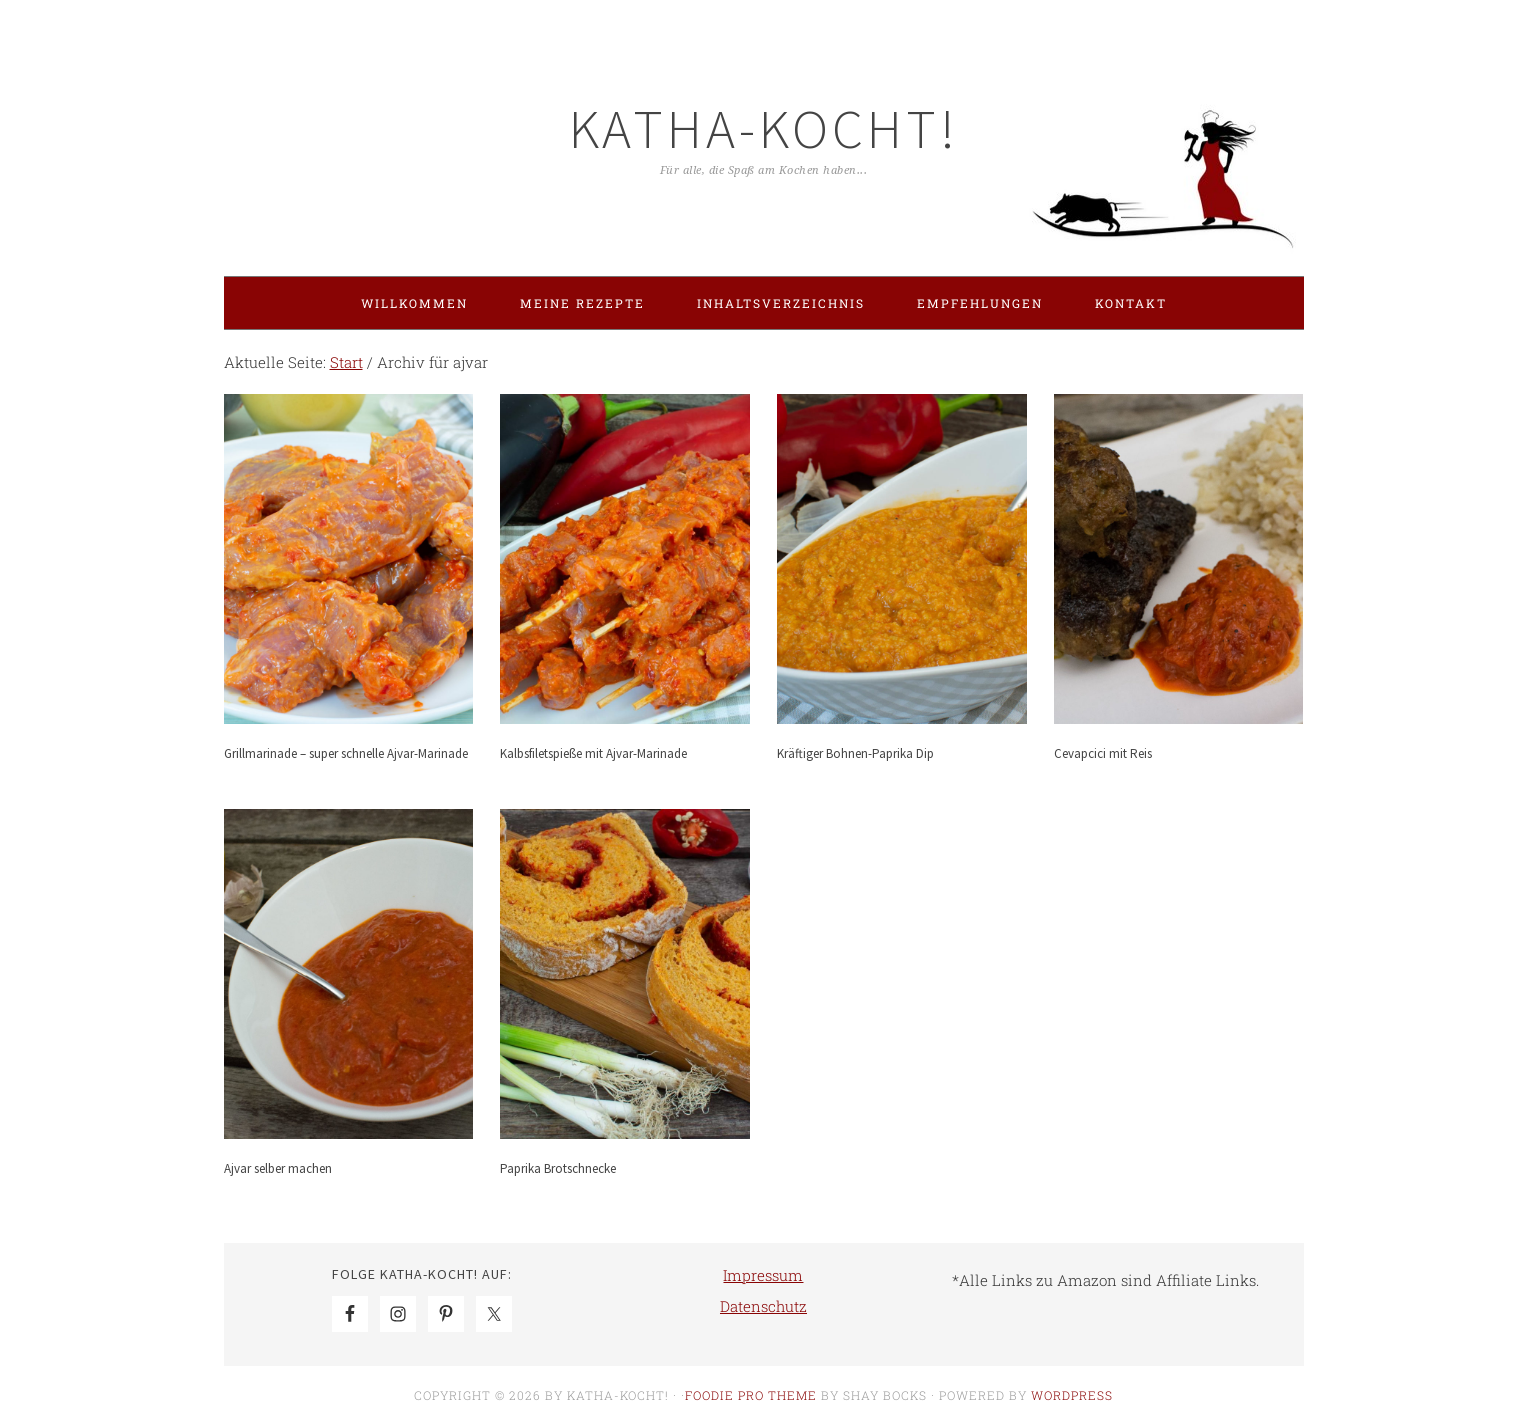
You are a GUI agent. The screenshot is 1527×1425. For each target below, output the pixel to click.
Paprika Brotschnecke (558, 1168)
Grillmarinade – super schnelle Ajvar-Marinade (346, 753)
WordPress (1072, 1395)
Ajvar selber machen (278, 1168)
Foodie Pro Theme (751, 1395)
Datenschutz (763, 1306)
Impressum (763, 1275)
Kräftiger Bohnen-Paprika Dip (855, 753)
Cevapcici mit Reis (1103, 753)
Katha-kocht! (764, 128)
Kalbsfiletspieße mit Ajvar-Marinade (593, 753)
